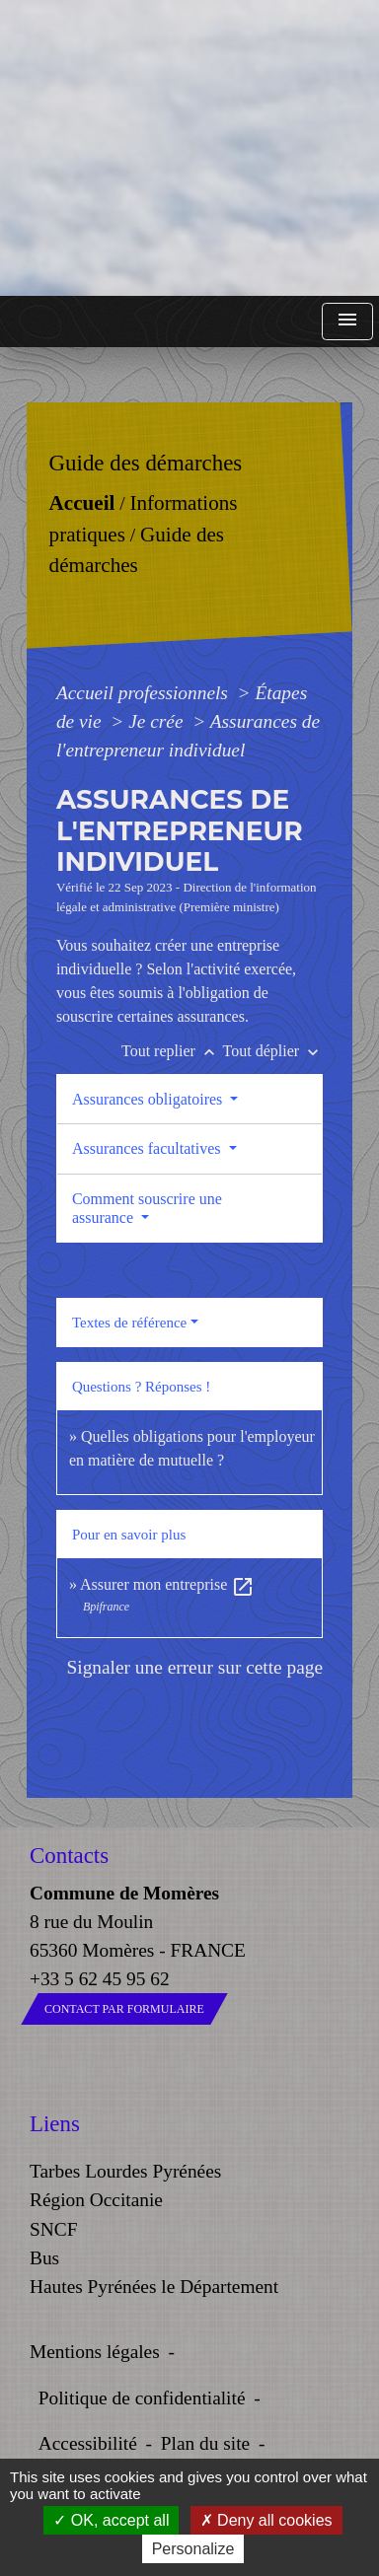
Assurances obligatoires (149, 1099)
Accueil (81, 503)
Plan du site (205, 2443)
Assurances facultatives (148, 1148)
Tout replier (172, 1050)
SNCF (53, 2229)
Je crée (158, 721)
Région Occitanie (96, 2199)
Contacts (69, 1855)
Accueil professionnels (144, 692)
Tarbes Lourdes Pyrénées (125, 2171)
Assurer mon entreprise (167, 1584)
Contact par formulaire (124, 2009)
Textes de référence (129, 1322)
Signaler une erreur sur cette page (194, 1667)
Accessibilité (87, 2443)
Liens (55, 2123)
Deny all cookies (266, 2520)
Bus (44, 2258)
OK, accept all (111, 2520)
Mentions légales (95, 2351)
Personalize (193, 2548)
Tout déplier (273, 1050)
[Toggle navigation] (347, 322)
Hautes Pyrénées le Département (154, 2286)
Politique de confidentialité (142, 2398)
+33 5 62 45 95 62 (100, 1978)
